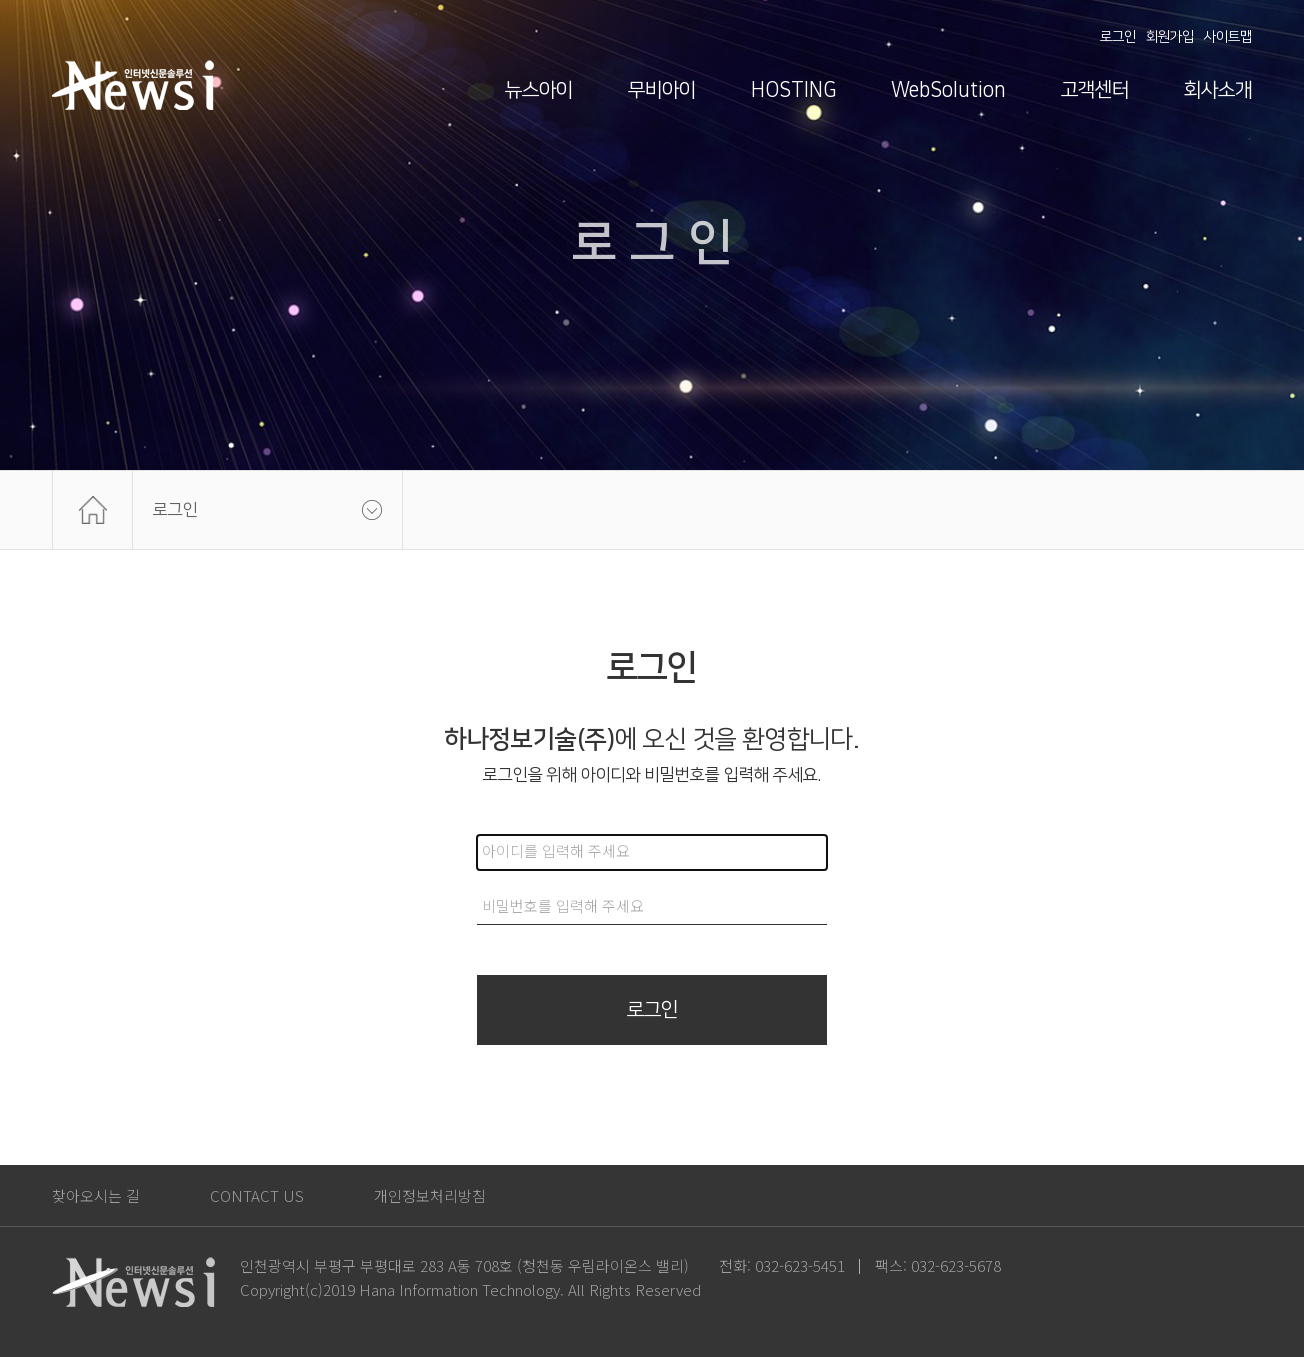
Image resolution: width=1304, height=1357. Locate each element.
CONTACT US (257, 1195)
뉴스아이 (539, 90)
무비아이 (662, 90)
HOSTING (793, 90)
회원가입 (1170, 37)
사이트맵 (1228, 37)
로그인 (1118, 37)
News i (133, 85)
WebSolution (948, 90)
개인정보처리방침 (430, 1195)
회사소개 (1218, 90)
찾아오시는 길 (96, 1195)
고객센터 (1095, 90)
